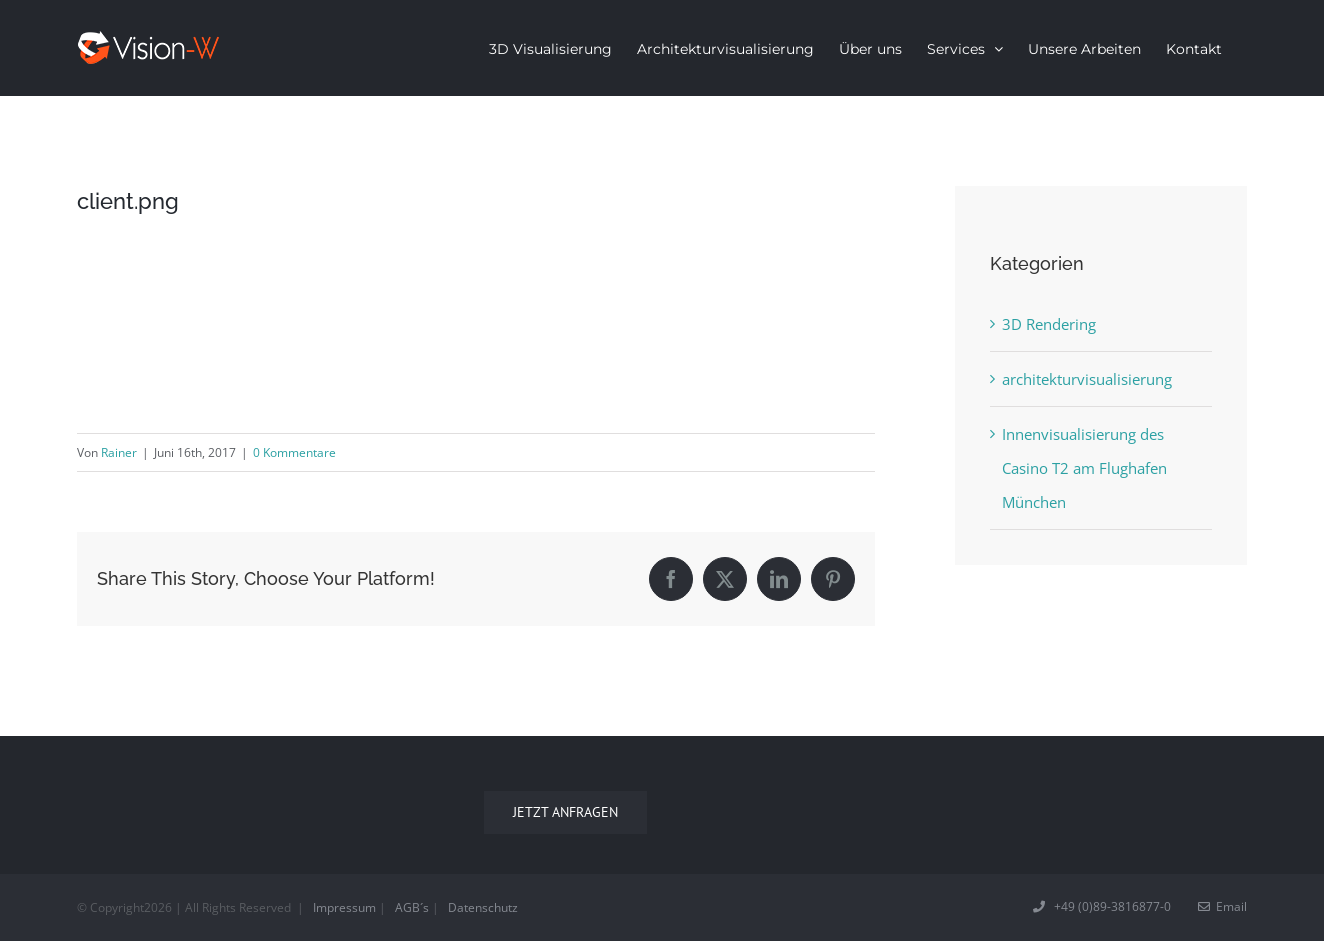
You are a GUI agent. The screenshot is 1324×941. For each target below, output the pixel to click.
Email (1222, 906)
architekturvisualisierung (1087, 379)
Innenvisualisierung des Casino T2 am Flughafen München (1084, 468)
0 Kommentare (294, 452)
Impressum (344, 907)
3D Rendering (1049, 324)
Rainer (119, 452)
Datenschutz (483, 907)
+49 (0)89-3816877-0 (1103, 906)
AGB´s (412, 907)
